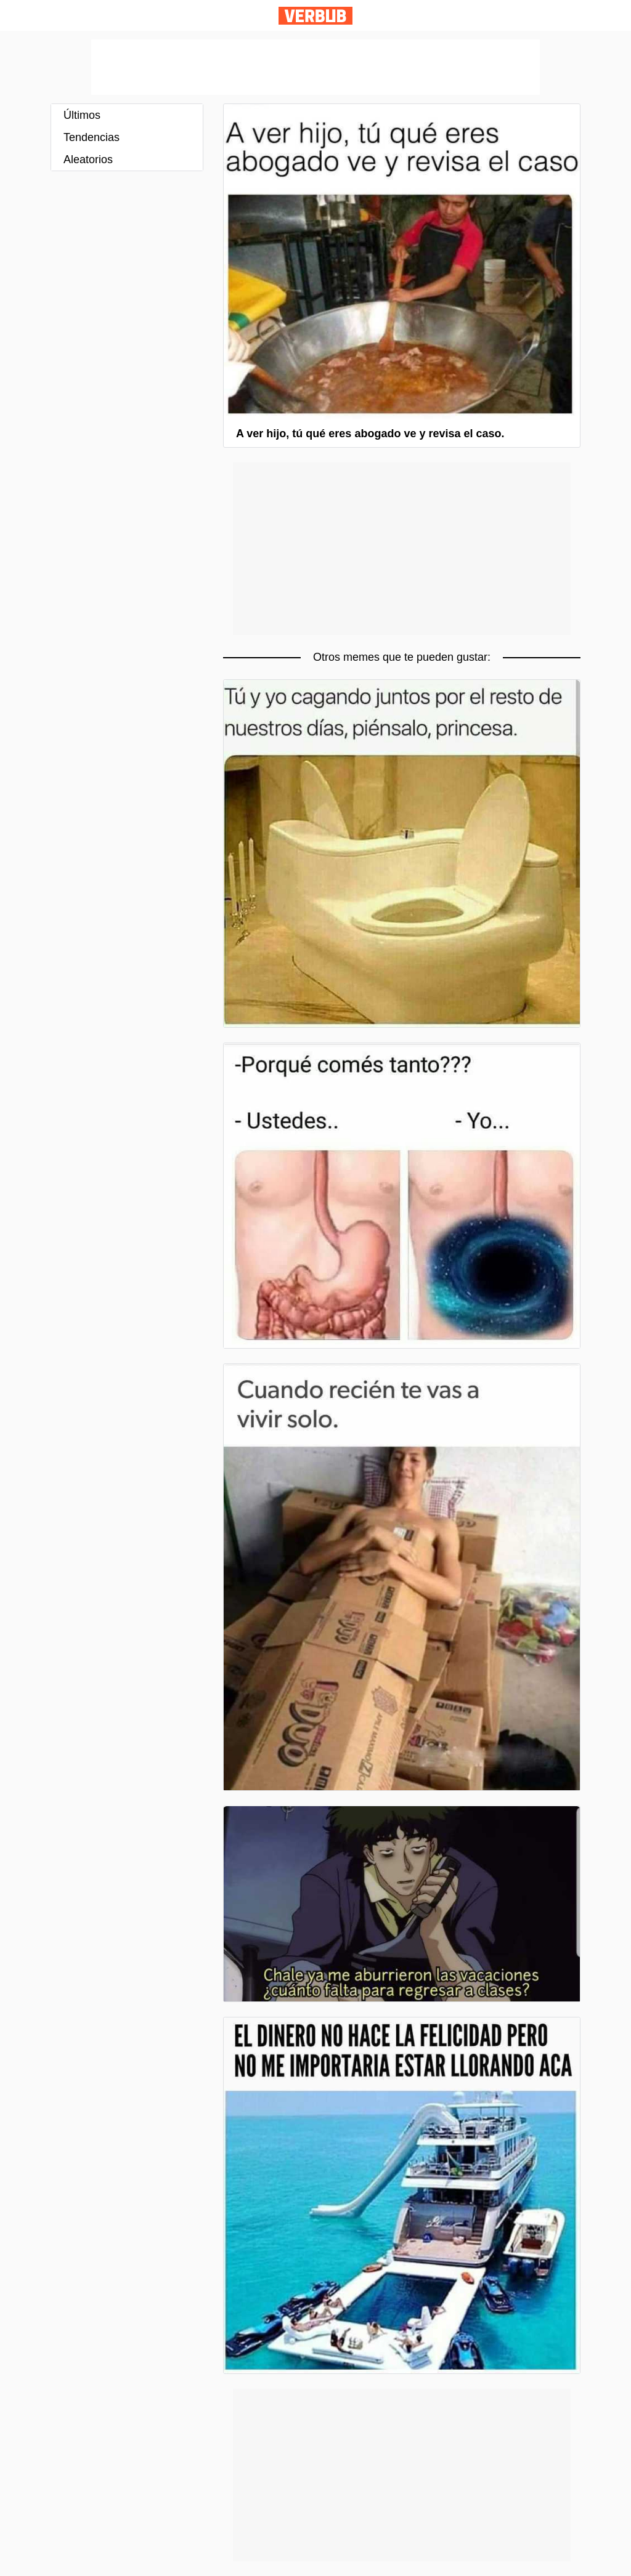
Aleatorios (88, 159)
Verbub (315, 16)
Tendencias (91, 137)
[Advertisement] (315, 67)
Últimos (81, 115)
